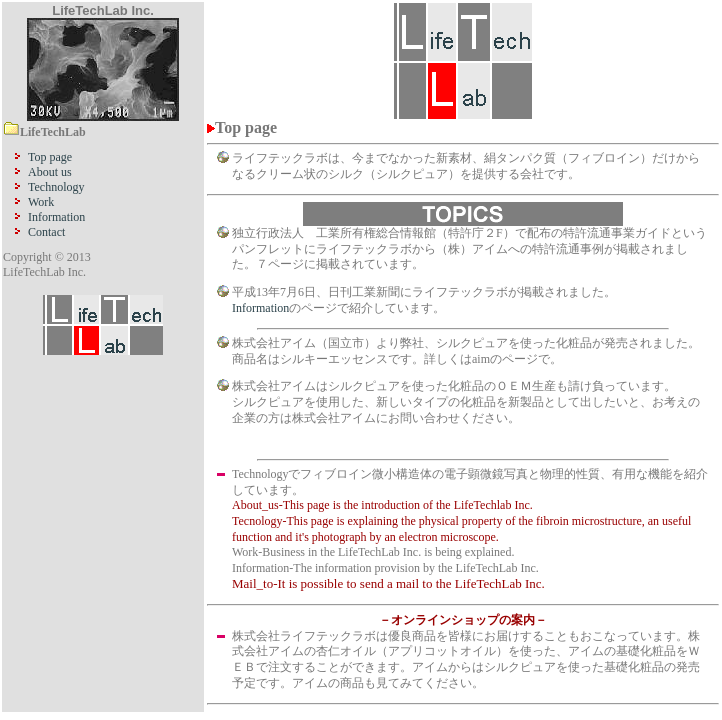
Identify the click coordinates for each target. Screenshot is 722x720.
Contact (46, 232)
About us (50, 172)
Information (56, 217)
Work (41, 202)
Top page (50, 157)
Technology (56, 187)
